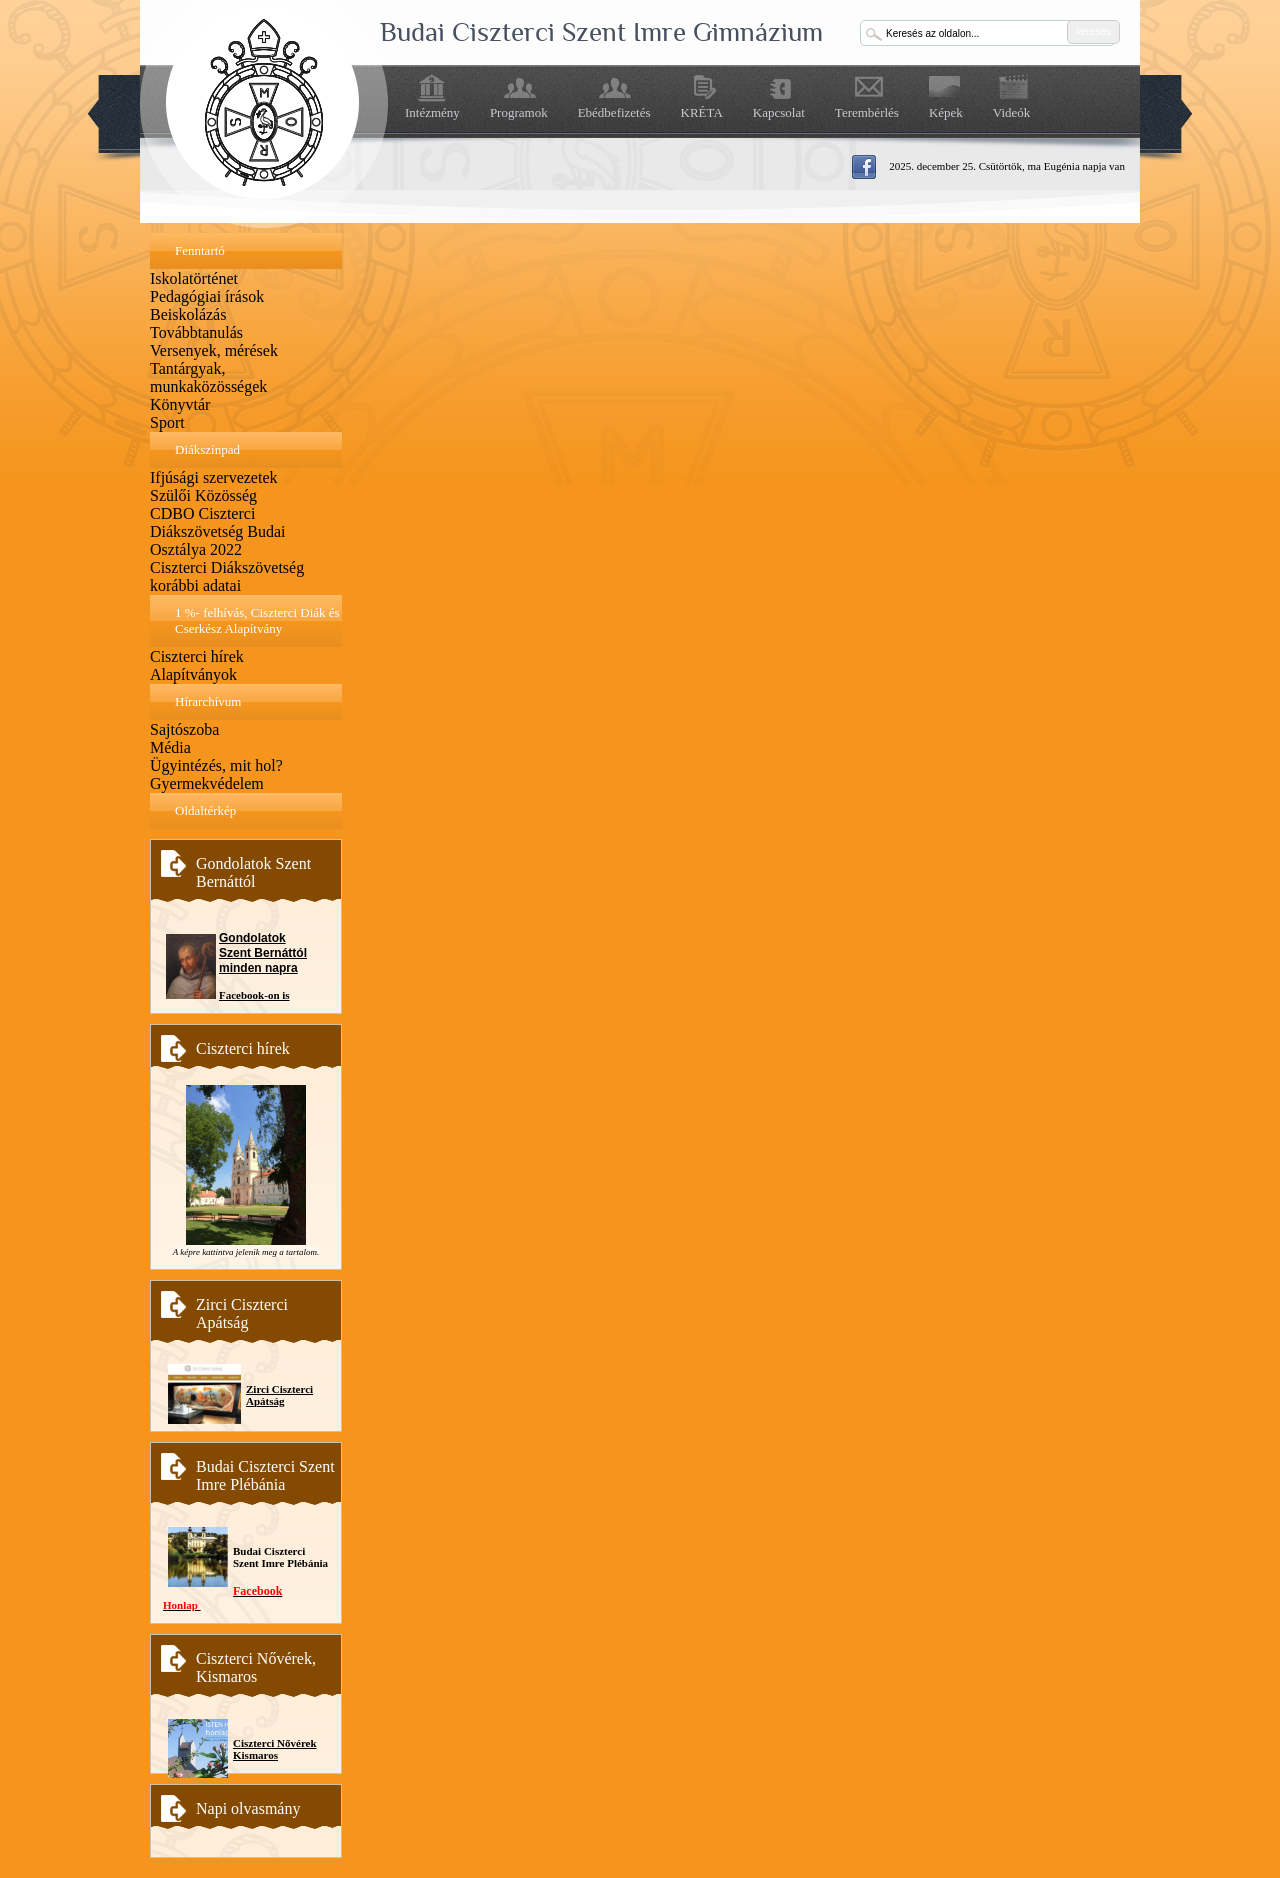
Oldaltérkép (205, 810)
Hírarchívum (208, 701)
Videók (1012, 112)
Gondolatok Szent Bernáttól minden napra (263, 953)
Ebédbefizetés (614, 112)
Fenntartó (200, 250)
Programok (519, 112)
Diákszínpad (207, 449)
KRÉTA (702, 112)
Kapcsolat (779, 112)
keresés (1093, 31)
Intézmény (432, 112)
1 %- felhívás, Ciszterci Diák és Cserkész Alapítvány (257, 620)
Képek (946, 112)
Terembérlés (867, 112)
